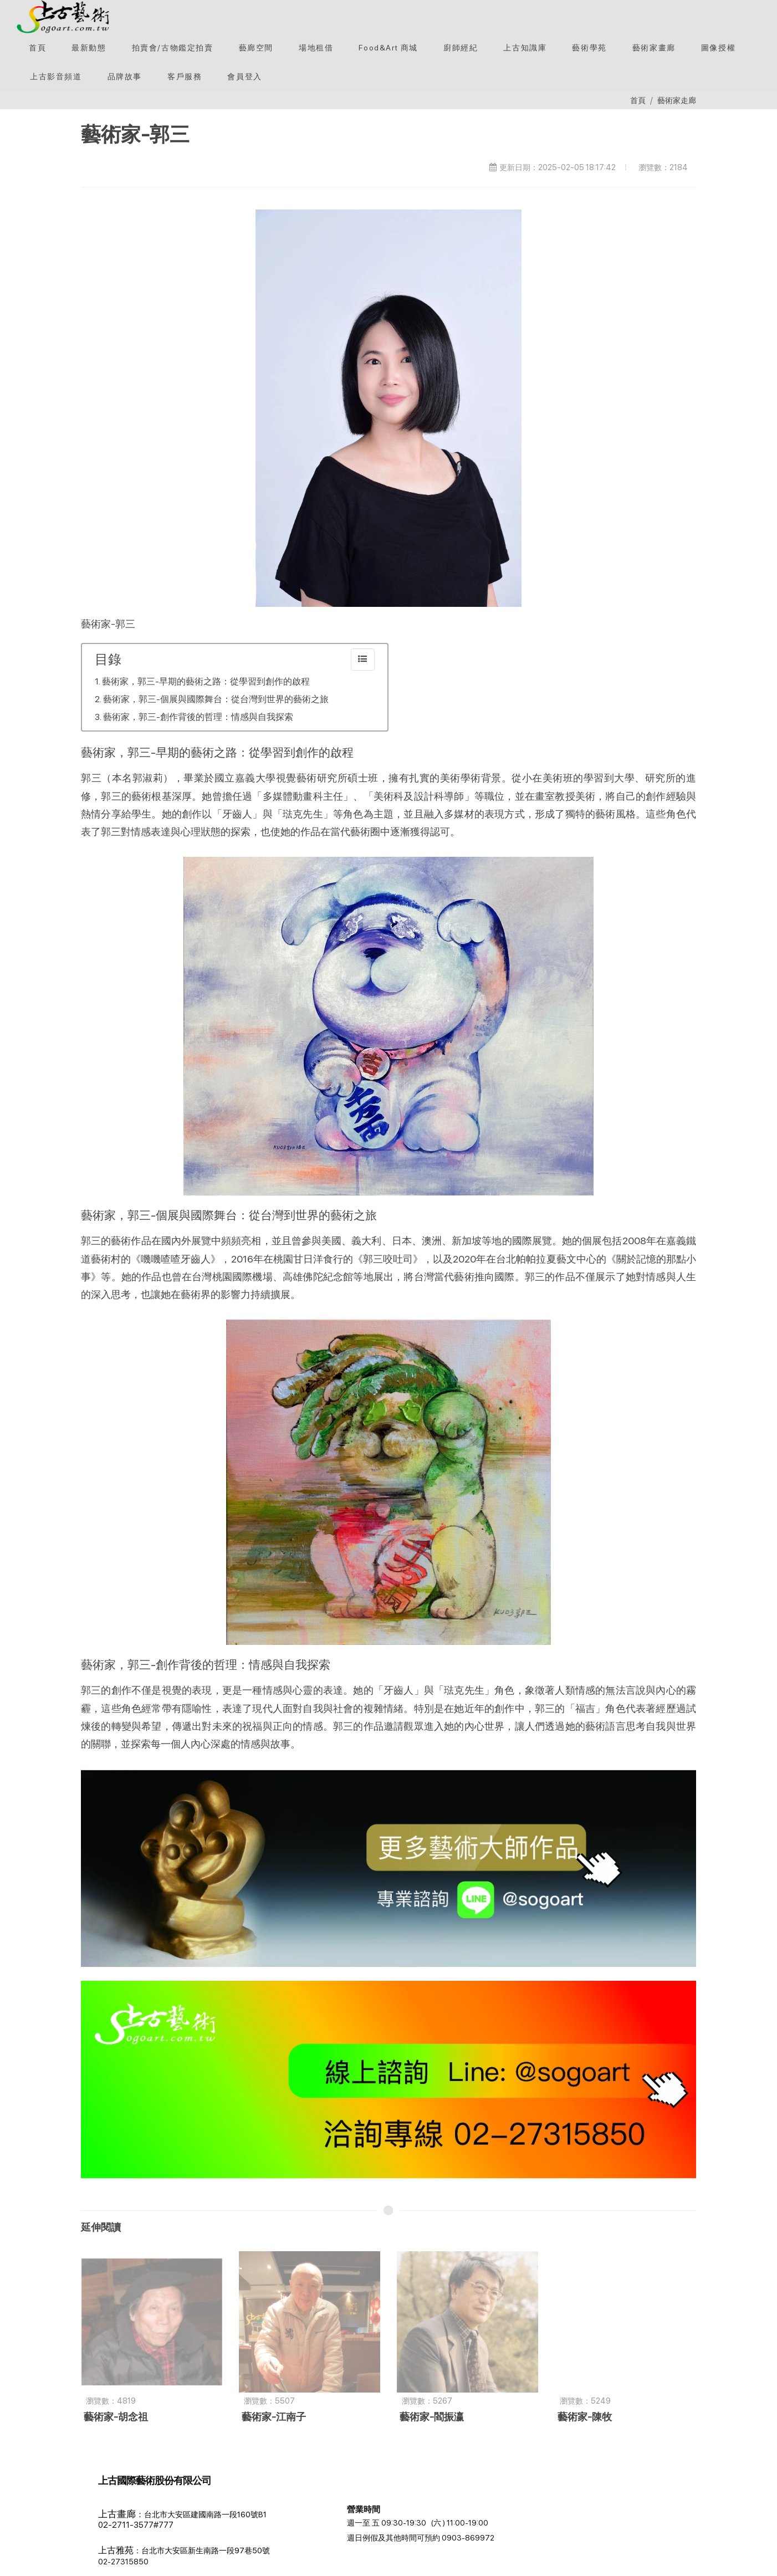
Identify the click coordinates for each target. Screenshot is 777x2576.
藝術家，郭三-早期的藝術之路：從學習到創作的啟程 (206, 681)
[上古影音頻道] (56, 76)
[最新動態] (88, 47)
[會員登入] (244, 76)
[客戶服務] (184, 76)
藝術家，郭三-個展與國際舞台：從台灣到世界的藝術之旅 (216, 699)
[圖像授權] (718, 47)
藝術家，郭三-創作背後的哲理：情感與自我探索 (198, 717)
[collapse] (363, 659)
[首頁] (37, 47)
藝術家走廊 (676, 100)
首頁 (638, 100)
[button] (173, 47)
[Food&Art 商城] (388, 47)
